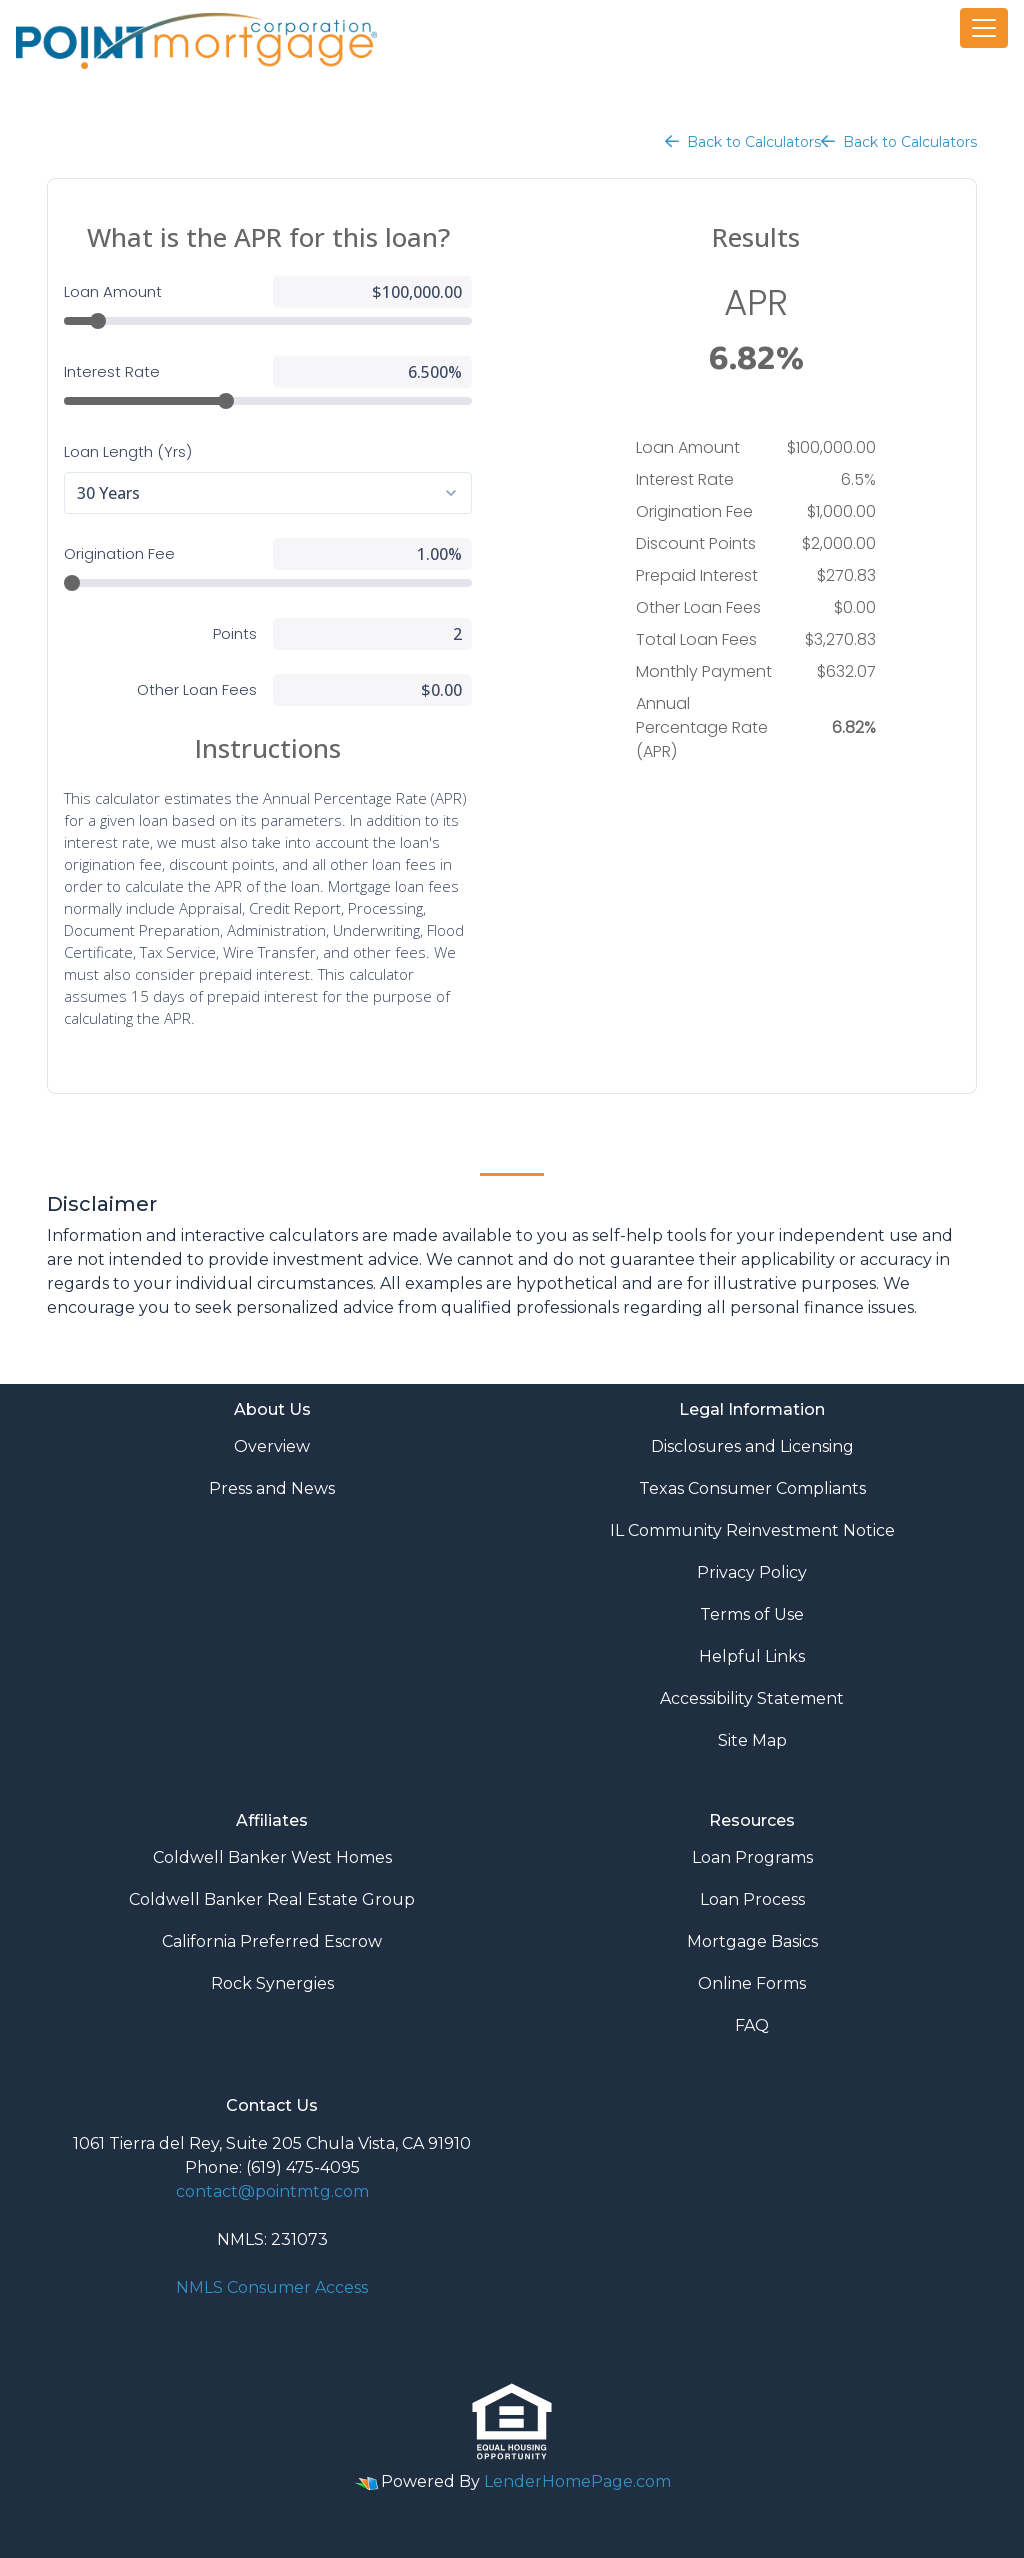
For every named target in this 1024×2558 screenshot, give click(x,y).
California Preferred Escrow (272, 1941)
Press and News (272, 1488)
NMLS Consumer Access (272, 2287)
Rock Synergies (272, 1983)
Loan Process (752, 1899)
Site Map (752, 1740)
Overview (272, 1446)
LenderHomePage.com (577, 2481)
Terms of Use (752, 1614)
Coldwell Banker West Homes (272, 1857)
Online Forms (752, 1983)
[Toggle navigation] (984, 28)
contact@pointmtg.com (272, 2191)
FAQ (752, 2025)
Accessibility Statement (752, 1698)
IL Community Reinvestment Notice (752, 1530)
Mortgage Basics (752, 1941)
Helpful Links (752, 1656)
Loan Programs (752, 1857)
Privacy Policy (752, 1572)
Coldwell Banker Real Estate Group (272, 1899)
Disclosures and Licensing (752, 1446)
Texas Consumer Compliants (752, 1488)
